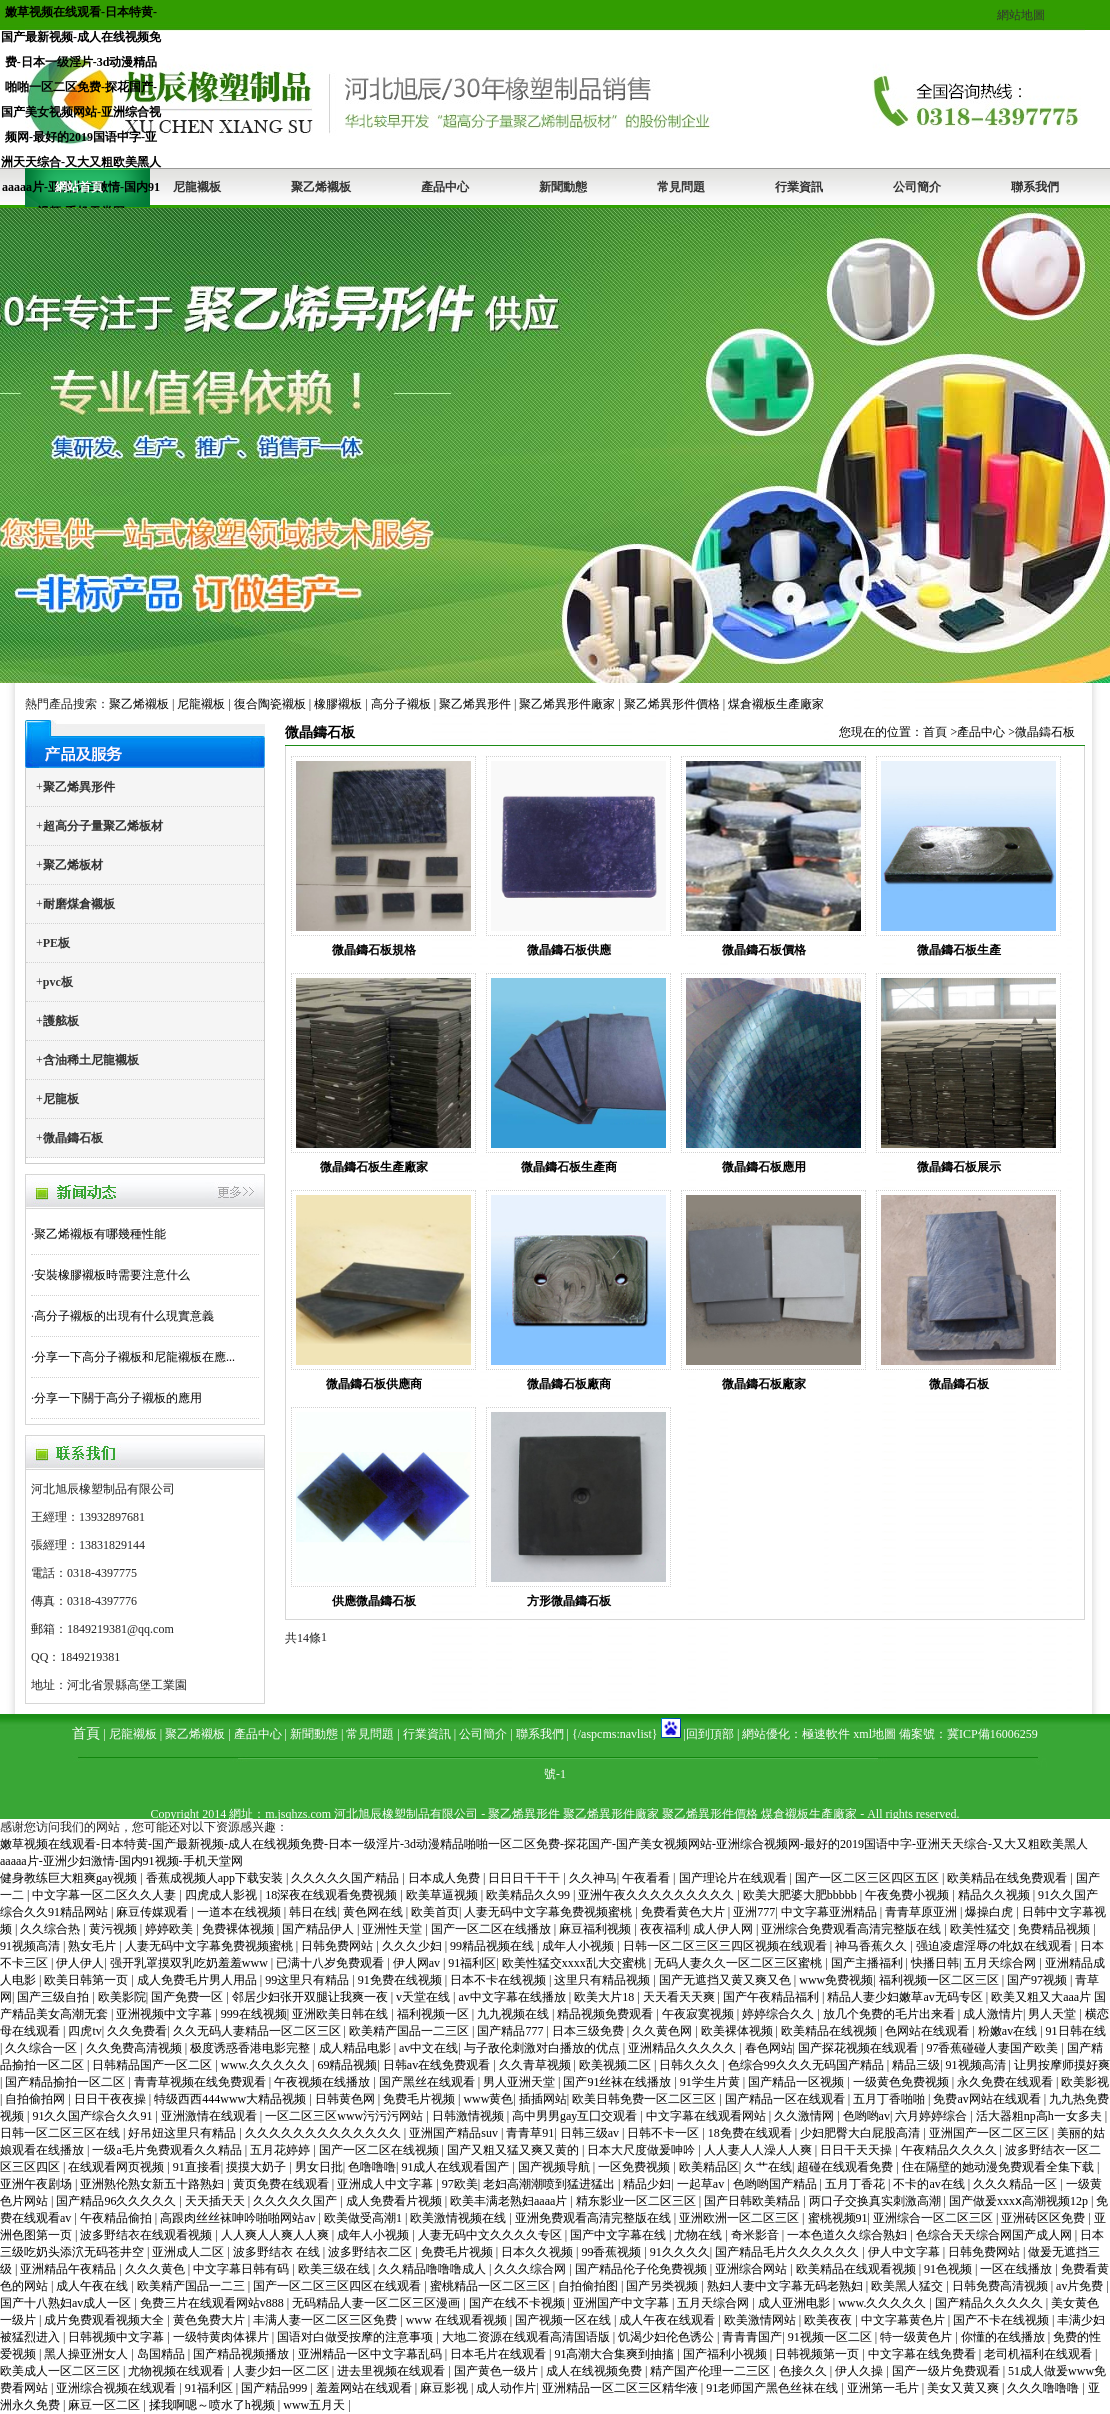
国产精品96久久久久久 (117, 2201)
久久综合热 (51, 1929)
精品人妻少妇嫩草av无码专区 (906, 1997)
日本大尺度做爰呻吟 (642, 2150)
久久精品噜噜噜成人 (433, 2269)
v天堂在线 (424, 1997)
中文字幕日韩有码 (242, 2269)
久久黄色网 (663, 2031)
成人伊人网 (724, 1929)
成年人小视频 (579, 1946)
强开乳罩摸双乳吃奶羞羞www (190, 1963)
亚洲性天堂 (393, 1929)
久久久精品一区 (1016, 2184)
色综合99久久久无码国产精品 (807, 2065)
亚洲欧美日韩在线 (341, 2014)
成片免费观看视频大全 (105, 2320)
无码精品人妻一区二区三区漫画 (377, 2303)
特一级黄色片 (917, 2337)
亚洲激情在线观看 (210, 2116)
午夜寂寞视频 (699, 2014)
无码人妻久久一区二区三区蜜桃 (739, 1963)
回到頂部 (710, 1734)
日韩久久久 (690, 2065)
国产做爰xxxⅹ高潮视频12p (1020, 2201)
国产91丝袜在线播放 (618, 2082)
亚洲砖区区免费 (1044, 2218)
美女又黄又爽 (964, 2388)
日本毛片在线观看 (499, 2354)
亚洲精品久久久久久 (683, 2048)
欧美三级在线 (335, 2269)
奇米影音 (756, 2235)
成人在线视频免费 (595, 2371)
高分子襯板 (401, 704)
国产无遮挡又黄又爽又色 (726, 1980)
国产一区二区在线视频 (380, 2150)
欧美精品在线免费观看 (1008, 1878)
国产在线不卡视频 (518, 2303)
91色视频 (949, 2269)
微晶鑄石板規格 (374, 950)
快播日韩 (935, 1963)
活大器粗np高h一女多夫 (1040, 2116)
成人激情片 (993, 2014)
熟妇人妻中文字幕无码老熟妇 (786, 2286)
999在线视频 (254, 2014)
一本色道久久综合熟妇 (848, 2235)
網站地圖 (1021, 15)
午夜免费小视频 (908, 1895)
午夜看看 (647, 1878)
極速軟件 (826, 1734)
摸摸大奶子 (257, 2167)
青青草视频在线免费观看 (201, 2082)
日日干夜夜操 (111, 2099)
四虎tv (84, 2031)
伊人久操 (860, 2371)
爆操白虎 (990, 1912)
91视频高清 (31, 1946)
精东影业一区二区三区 (637, 2201)
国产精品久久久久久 (990, 2303)
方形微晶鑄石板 (569, 1601)
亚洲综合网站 (752, 2269)
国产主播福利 (868, 1963)
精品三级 (916, 2065)
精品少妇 (647, 2184)
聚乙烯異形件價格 (672, 704)
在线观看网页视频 (117, 2167)
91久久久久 (680, 2252)
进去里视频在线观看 (392, 2371)
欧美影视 (1085, 2082)
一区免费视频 (635, 2167)
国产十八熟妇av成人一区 (67, 2303)
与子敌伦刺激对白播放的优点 (543, 2048)
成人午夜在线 (93, 2286)
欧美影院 (122, 1997)
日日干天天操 (857, 2150)
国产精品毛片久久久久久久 (788, 2252)
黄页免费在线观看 (282, 2184)
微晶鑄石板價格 (764, 950)
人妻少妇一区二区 (282, 2371)
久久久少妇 (413, 1946)
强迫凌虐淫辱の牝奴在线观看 (995, 1946)
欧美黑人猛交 (908, 2286)
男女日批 (319, 2167)
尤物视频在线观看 (177, 2371)
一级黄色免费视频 (902, 2082)
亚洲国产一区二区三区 (990, 2133)
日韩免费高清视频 (1001, 2286)
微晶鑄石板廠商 (569, 1384)
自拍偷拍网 (36, 2099)
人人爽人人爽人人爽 (276, 2235)
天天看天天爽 (680, 1997)
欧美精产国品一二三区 (410, 2031)
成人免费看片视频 (395, 2201)
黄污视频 (114, 1929)
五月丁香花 (856, 2184)
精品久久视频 (995, 1895)
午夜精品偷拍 (117, 2218)
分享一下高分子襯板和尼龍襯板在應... (134, 1357)
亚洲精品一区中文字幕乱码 (371, 2354)
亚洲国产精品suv (455, 2133)
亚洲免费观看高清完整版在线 (594, 2218)
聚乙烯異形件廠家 (567, 704)
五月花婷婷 (281, 2150)
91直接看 (197, 2167)
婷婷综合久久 (779, 2014)
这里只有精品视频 (603, 1980)
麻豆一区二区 (105, 2405)
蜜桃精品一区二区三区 (491, 2286)
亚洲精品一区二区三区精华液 (621, 2388)
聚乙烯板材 (73, 865)
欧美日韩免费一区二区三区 (645, 2099)
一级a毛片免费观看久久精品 (168, 2150)
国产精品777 (511, 2031)
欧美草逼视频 (443, 1895)
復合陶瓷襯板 (270, 704)
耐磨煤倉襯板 (79, 904)
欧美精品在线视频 (830, 2031)
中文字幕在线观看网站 (707, 2116)
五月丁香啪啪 (890, 2099)
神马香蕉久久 (872, 1946)
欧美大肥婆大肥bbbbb (801, 1895)
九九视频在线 (514, 2014)
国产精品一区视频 (797, 2082)
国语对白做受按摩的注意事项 (356, 2337)
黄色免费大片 (210, 2320)
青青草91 (530, 2133)
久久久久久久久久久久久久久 (324, 2133)
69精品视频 (347, 2065)
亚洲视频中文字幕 (165, 2014)
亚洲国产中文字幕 (622, 2303)
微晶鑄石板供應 (569, 950)
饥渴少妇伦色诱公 (667, 2337)
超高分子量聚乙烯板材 (103, 826)
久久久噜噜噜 (1044, 2388)
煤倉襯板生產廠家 (776, 704)
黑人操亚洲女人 (87, 2354)
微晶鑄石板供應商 (374, 1384)
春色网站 (769, 2048)
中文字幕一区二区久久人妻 (105, 1895)
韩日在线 (313, 1912)
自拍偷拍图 (589, 2286)
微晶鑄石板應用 (764, 1167)
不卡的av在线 (930, 2184)
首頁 (935, 732)
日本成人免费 (445, 1878)
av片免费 (1081, 2286)
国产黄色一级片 (497, 2371)
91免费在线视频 (401, 1980)
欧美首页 (435, 1912)
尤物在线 (699, 2235)
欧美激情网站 (761, 2320)
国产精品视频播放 (242, 2354)
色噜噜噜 (372, 2167)
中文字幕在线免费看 (923, 2354)
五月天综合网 (1001, 1963)
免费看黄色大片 (684, 1912)
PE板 (56, 943)
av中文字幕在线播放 (513, 1997)
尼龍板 (61, 1099)
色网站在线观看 (928, 2031)
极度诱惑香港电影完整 (251, 2048)
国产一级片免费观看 (947, 2371)
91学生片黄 (711, 2082)
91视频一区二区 (831, 2337)
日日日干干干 (525, 1878)
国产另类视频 (663, 2286)
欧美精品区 (709, 2167)
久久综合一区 (42, 2048)
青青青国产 (752, 2337)
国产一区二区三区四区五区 (868, 1878)
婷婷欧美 (170, 1929)
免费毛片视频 (420, 2099)
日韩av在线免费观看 (438, 2065)
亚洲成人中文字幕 (386, 2184)
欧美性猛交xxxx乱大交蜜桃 (575, 1963)
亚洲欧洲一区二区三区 (740, 2218)
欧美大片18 (605, 1997)
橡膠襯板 (338, 704)
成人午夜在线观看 (668, 2320)
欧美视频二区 (616, 2065)
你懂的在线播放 (1004, 2337)
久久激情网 (805, 2116)
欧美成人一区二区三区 (61, 2371)
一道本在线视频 (240, 1912)
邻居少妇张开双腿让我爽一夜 (311, 1997)
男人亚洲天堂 (520, 2082)
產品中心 (445, 187)
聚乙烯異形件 (475, 704)
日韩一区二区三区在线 (61, 2133)
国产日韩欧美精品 (753, 2201)
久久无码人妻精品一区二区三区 (258, 2031)
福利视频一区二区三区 (940, 1980)
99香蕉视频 (612, 2252)
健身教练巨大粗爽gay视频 (70, 1878)
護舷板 (61, 1021)
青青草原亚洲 (922, 1912)
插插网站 (543, 2099)
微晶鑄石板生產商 (569, 1167)
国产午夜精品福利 (772, 1997)
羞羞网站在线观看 (365, 2388)
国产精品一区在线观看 (786, 2099)
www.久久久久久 (266, 2065)
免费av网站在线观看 (988, 2099)
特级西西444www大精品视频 (231, 2099)
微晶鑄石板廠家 (764, 1384)
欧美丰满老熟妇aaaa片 (510, 2201)
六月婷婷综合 (932, 2116)
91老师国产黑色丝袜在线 (773, 2388)
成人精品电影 (356, 2048)
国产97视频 (1038, 1980)
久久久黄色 (156, 2269)
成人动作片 (506, 2388)
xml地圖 (874, 1734)
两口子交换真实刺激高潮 (876, 2201)
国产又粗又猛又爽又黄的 (514, 2150)
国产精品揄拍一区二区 (66, 2082)
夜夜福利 (664, 1929)
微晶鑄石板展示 (959, 1167)
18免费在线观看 (751, 2133)
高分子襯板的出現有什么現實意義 (124, 1316)
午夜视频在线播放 (323, 2082)
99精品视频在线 (493, 1946)
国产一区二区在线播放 (492, 1929)
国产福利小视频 (726, 2354)
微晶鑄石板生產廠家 (374, 1167)
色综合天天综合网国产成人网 (995, 2235)
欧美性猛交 (981, 1929)
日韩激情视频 (469, 2116)
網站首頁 (79, 187)
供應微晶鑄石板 (374, 1601)
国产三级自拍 (54, 1997)
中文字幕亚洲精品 (830, 1912)
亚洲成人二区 (189, 2252)
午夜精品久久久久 (950, 2150)
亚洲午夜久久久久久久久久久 (657, 1895)
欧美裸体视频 (738, 2031)
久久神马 (593, 1878)
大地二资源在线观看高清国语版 (527, 2337)
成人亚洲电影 (795, 2303)
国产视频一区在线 (564, 2320)
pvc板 (58, 982)
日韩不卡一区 (664, 2133)
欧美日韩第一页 (87, 1980)
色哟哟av (866, 2116)
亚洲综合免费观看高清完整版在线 (852, 1929)
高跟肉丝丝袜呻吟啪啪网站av (239, 2218)
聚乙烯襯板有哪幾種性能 (100, 1234)
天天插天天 (216, 2201)
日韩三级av (591, 2133)
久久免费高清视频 (135, 2048)
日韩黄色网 (346, 2099)
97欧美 (460, 2184)
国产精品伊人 (319, 1929)
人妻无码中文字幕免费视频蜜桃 (549, 1912)
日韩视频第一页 (818, 2354)
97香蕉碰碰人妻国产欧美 (993, 2048)
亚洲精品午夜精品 (69, 2269)
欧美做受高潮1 (364, 2218)
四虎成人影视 (222, 1895)
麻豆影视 (445, 2388)
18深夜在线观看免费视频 (332, 1895)
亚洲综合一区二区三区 (934, 2218)
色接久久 (804, 2371)
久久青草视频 (536, 2065)
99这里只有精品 (308, 1980)
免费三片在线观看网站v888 (213, 2303)
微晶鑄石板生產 (959, 950)
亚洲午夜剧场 (37, 2184)
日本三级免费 (589, 2031)
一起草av (702, 2184)
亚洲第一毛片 (884, 2388)
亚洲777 (754, 1912)
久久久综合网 (531, 2269)
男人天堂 (1053, 2014)
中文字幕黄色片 (904, 2320)
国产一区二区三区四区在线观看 (338, 2286)
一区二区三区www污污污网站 (345, 2116)
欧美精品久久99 (529, 1895)
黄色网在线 (374, 1912)
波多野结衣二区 (371, 2252)
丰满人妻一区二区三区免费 (326, 2320)
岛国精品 (162, 2354)
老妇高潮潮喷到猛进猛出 (550, 2184)
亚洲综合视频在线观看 (117, 2388)
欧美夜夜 (829, 2320)
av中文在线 (428, 2048)
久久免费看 (137, 2031)
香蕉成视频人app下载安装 (216, 1878)
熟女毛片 (93, 1946)
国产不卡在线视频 (1002, 2320)
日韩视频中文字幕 (117, 2337)
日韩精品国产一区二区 (153, 2065)
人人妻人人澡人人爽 (759, 2150)
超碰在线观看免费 (846, 2167)
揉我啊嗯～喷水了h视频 (213, 2405)
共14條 (303, 1638)
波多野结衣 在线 (278, 2252)
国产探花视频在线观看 (859, 2048)
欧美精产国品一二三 (192, 2286)
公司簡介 (917, 187)
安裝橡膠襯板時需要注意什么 (112, 1275)
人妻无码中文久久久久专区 (491, 2235)
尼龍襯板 (197, 187)
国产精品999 (275, 2388)
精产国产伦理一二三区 (711, 2371)
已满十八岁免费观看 (331, 1963)
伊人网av (418, 1963)
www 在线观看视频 (458, 2320)
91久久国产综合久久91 (93, 2116)
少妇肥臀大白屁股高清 (861, 2133)
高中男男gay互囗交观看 (576, 2116)
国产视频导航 (555, 2167)
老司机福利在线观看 (1039, 2354)
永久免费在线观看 (1006, 2082)
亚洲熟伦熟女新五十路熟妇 (153, 2184)
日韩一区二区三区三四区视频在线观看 (726, 1946)
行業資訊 (799, 187)
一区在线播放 (1017, 2269)
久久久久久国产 (296, 2201)
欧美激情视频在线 (459, 2218)
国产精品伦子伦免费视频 (642, 2269)
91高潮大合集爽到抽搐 (615, 2354)
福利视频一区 (434, 2014)
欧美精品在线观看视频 (857, 2269)
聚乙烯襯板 (321, 187)
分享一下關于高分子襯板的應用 (118, 1398)
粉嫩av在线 (1009, 2031)
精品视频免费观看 (606, 2014)
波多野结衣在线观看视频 (147, 2235)
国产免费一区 (188, 1997)
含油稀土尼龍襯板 (91, 1060)
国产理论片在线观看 (734, 1878)
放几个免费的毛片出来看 (890, 2014)
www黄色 (488, 2099)
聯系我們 (1035, 187)
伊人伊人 (80, 1963)
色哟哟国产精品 (776, 2184)
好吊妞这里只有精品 (183, 2133)
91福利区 (472, 1963)
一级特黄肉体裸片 (222, 2337)
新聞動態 (563, 187)
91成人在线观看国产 (456, 2167)
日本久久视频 (538, 2252)
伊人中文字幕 (905, 2252)
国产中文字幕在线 (619, 2235)
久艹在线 (768, 2167)
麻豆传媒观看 (153, 1912)
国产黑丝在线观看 (428, 2082)
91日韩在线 (1076, 2031)
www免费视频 (836, 1980)
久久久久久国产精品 (346, 1878)
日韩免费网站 (338, 1946)
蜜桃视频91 (838, 2218)
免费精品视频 (1055, 1929)
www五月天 (315, 2405)
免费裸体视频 (239, 1929)
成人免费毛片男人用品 (198, 1980)
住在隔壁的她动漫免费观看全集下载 (999, 2167)
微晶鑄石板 (73, 1138)
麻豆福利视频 (596, 1929)
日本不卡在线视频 (499, 1980)
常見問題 (681, 187)
